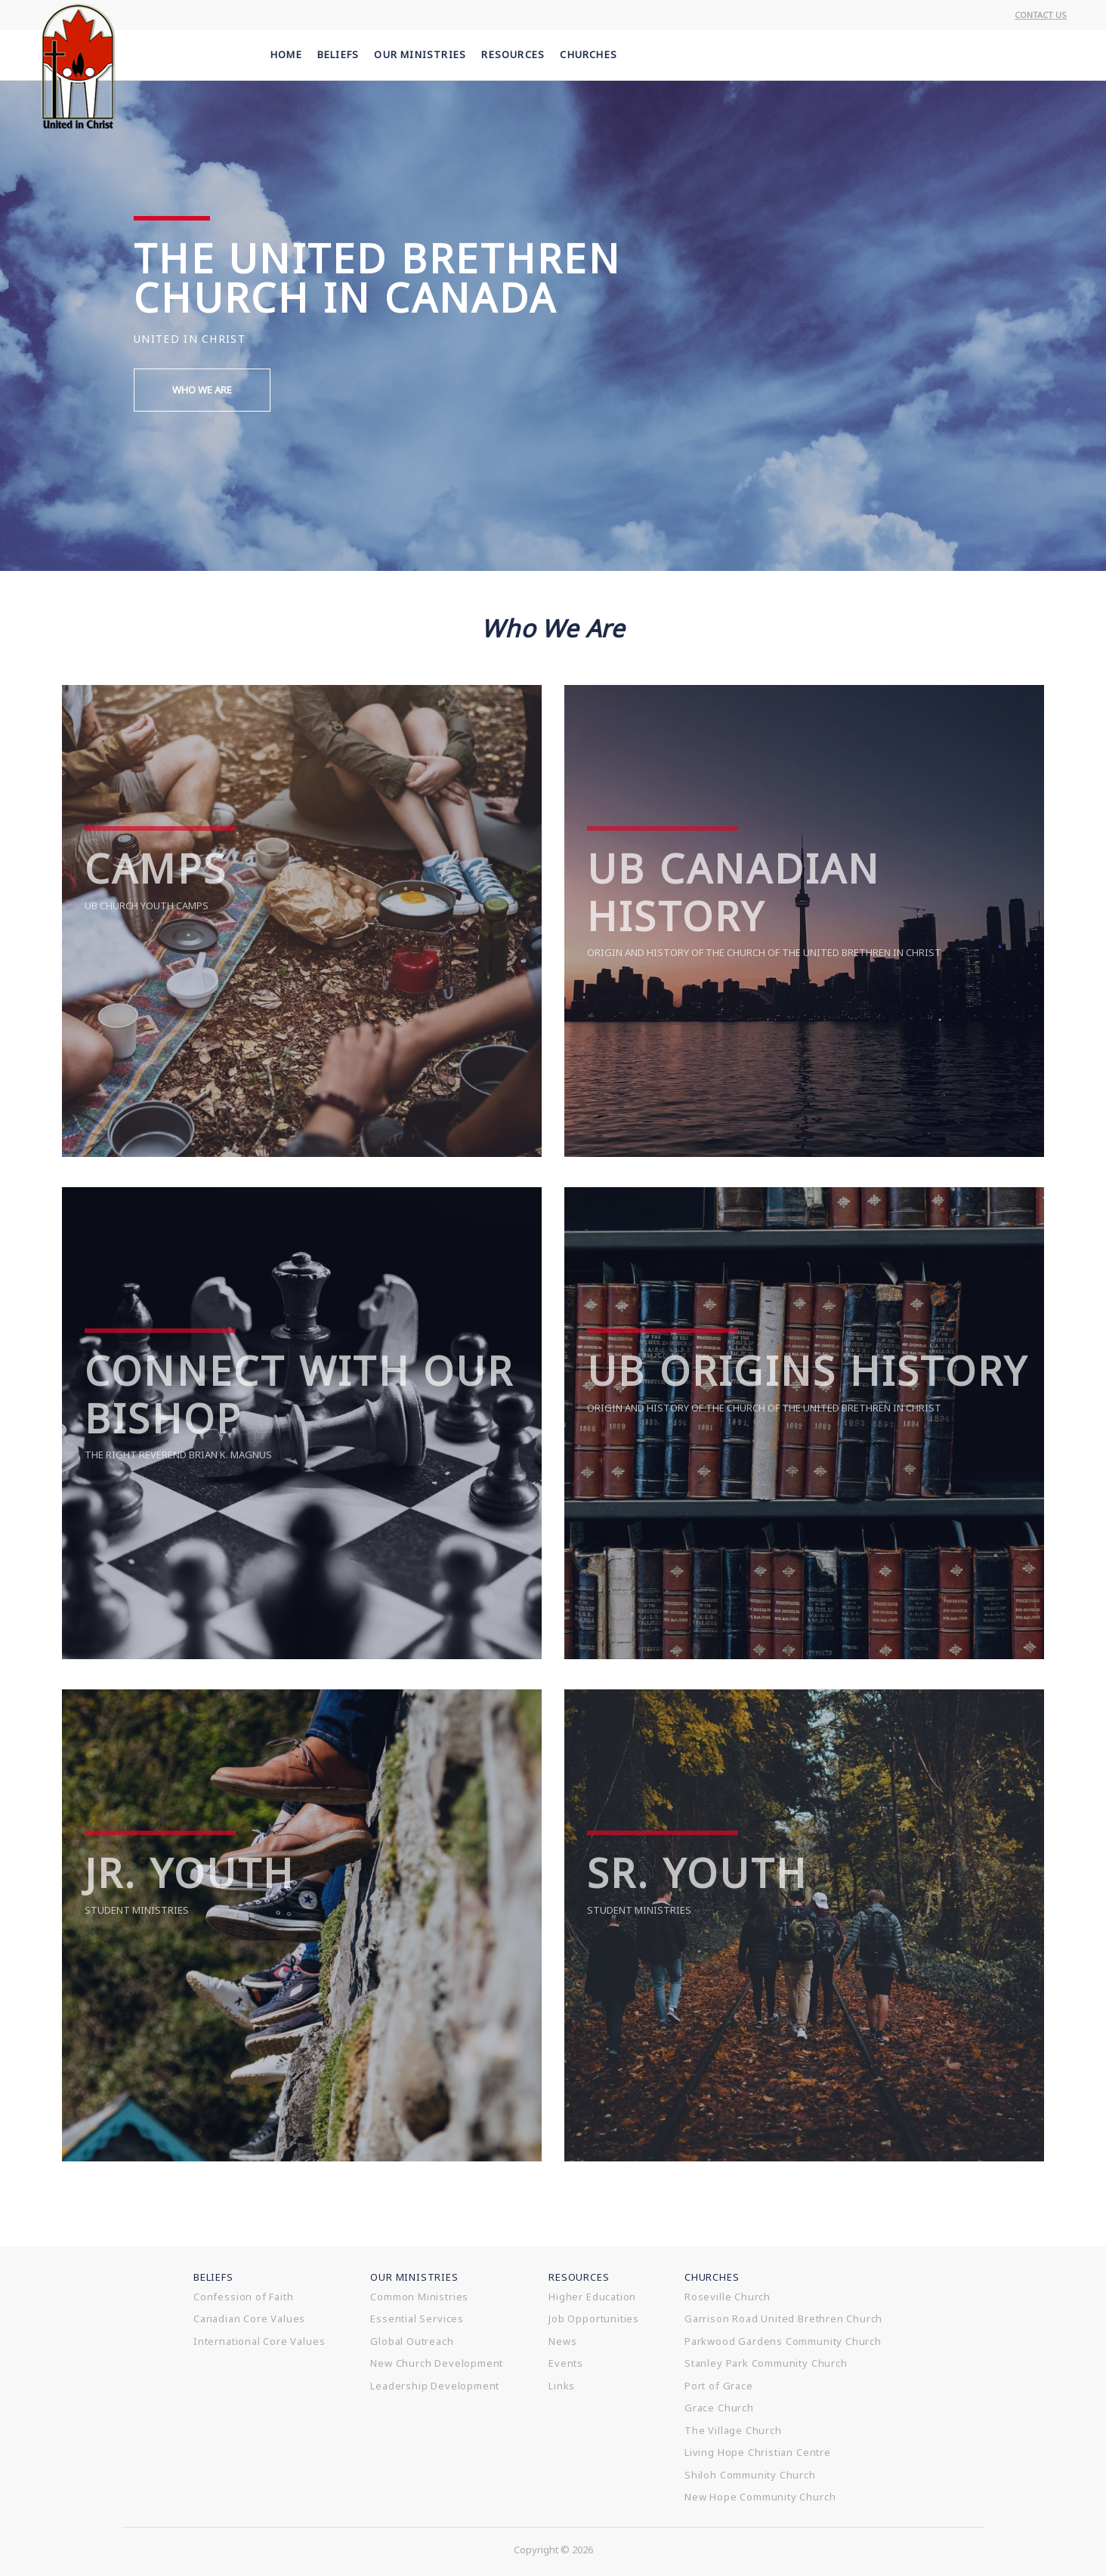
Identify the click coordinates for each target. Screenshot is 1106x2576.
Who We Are (202, 389)
